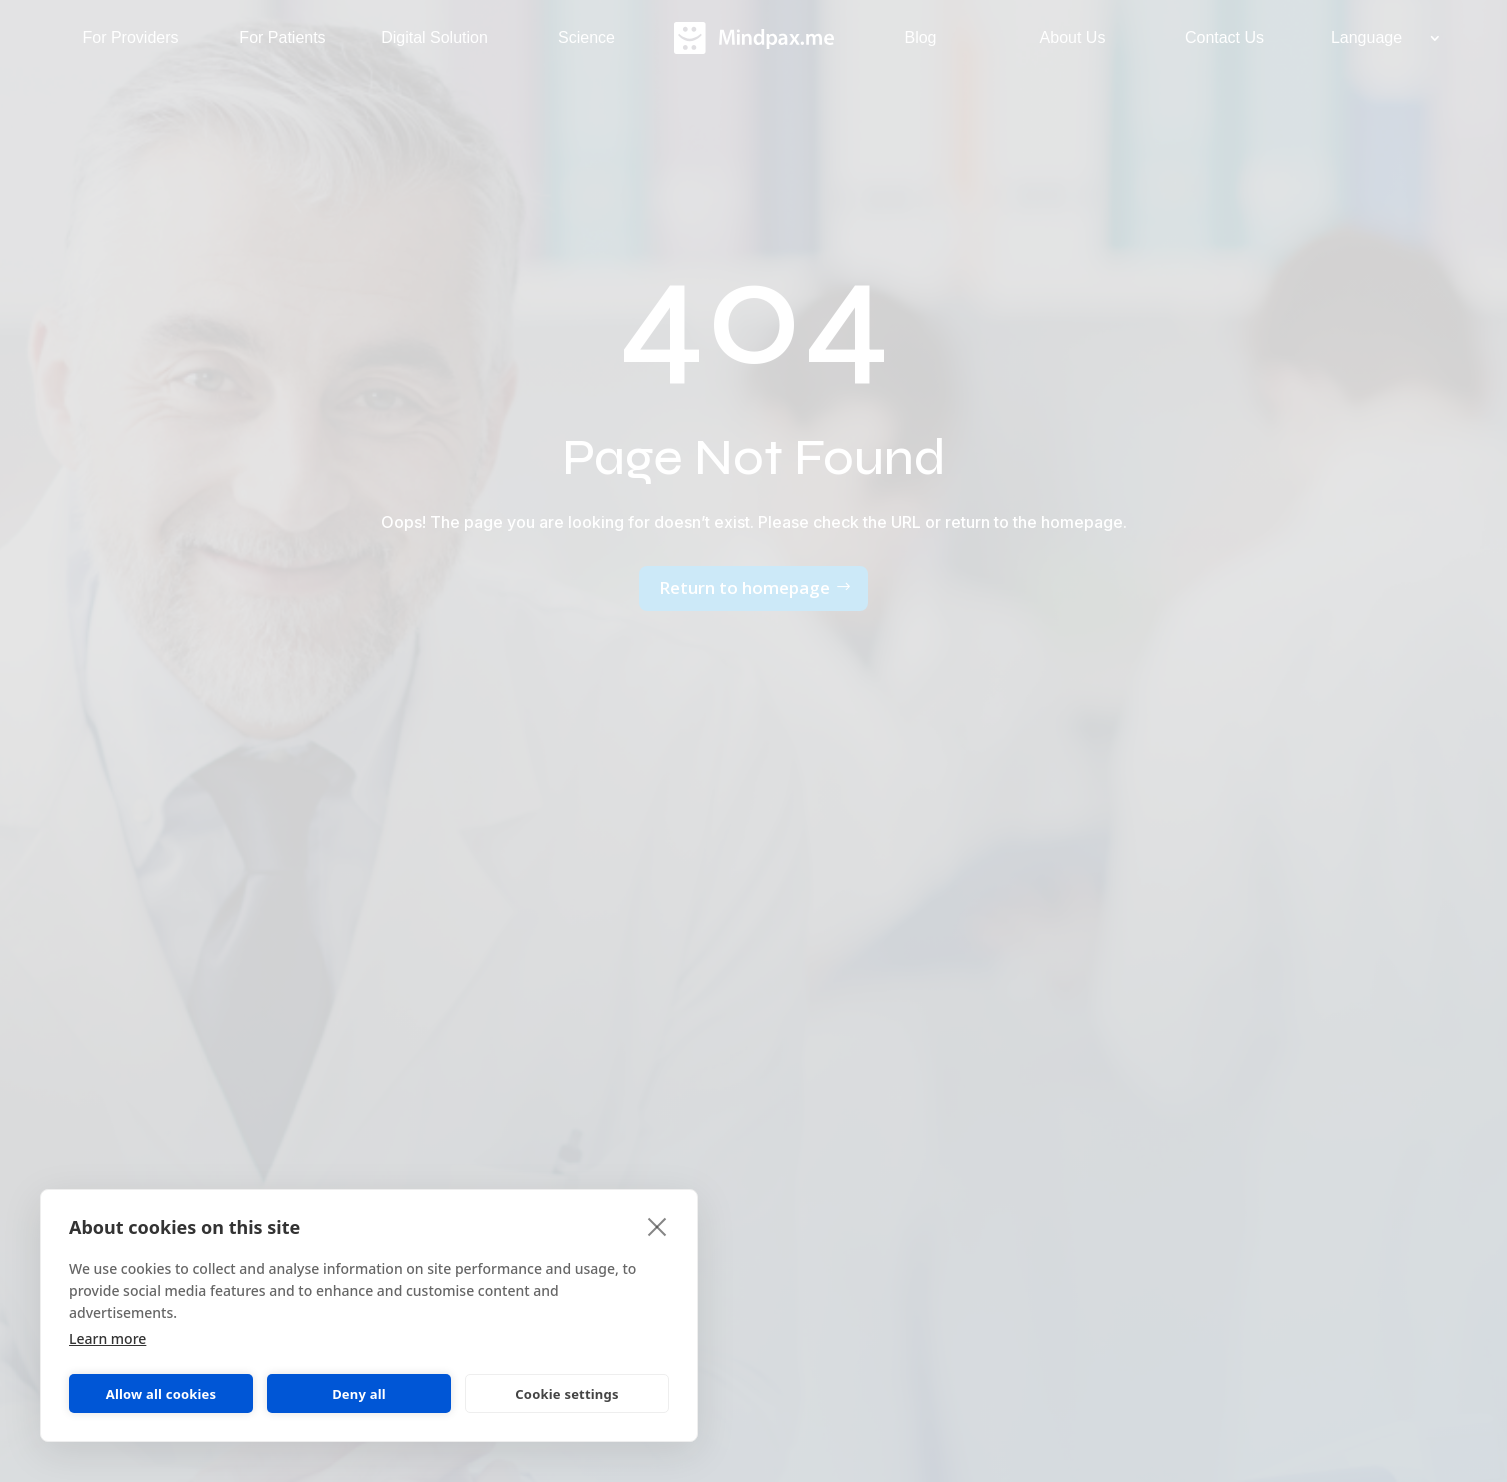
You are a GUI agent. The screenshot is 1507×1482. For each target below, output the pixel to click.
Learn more (107, 1338)
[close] (657, 1226)
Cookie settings (566, 1394)
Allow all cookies (161, 1394)
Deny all (359, 1394)
